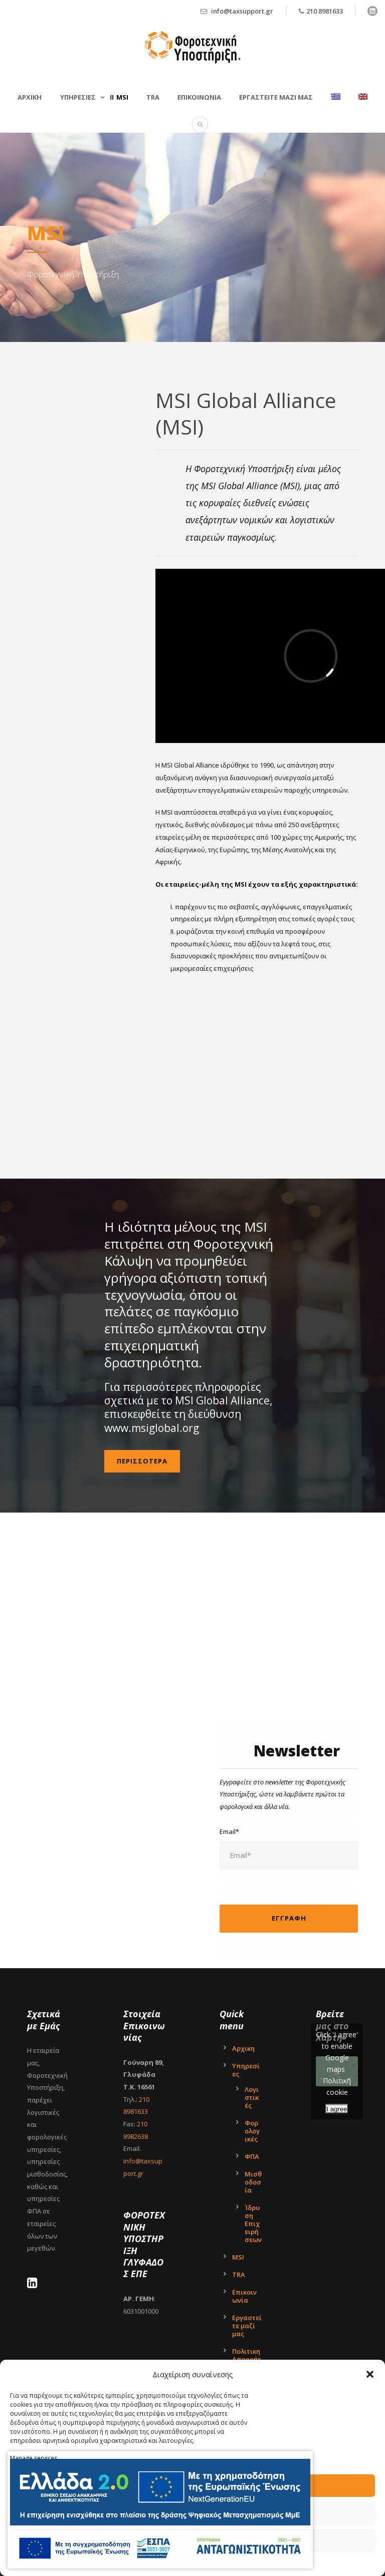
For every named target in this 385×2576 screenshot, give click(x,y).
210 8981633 (324, 11)
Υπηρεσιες (78, 97)
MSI (122, 97)
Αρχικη (30, 97)
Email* (289, 1848)
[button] (370, 2374)
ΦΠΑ (252, 2156)
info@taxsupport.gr (242, 11)
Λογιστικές (252, 2097)
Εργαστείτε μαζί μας (276, 97)
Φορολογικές (252, 2130)
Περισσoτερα (142, 1460)
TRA (152, 97)
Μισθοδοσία (253, 2181)
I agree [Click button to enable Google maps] (336, 2108)
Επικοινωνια (199, 97)
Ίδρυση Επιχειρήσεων (253, 2223)
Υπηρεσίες (246, 2069)
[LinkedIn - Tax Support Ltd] (35, 2284)
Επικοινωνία (244, 2296)
